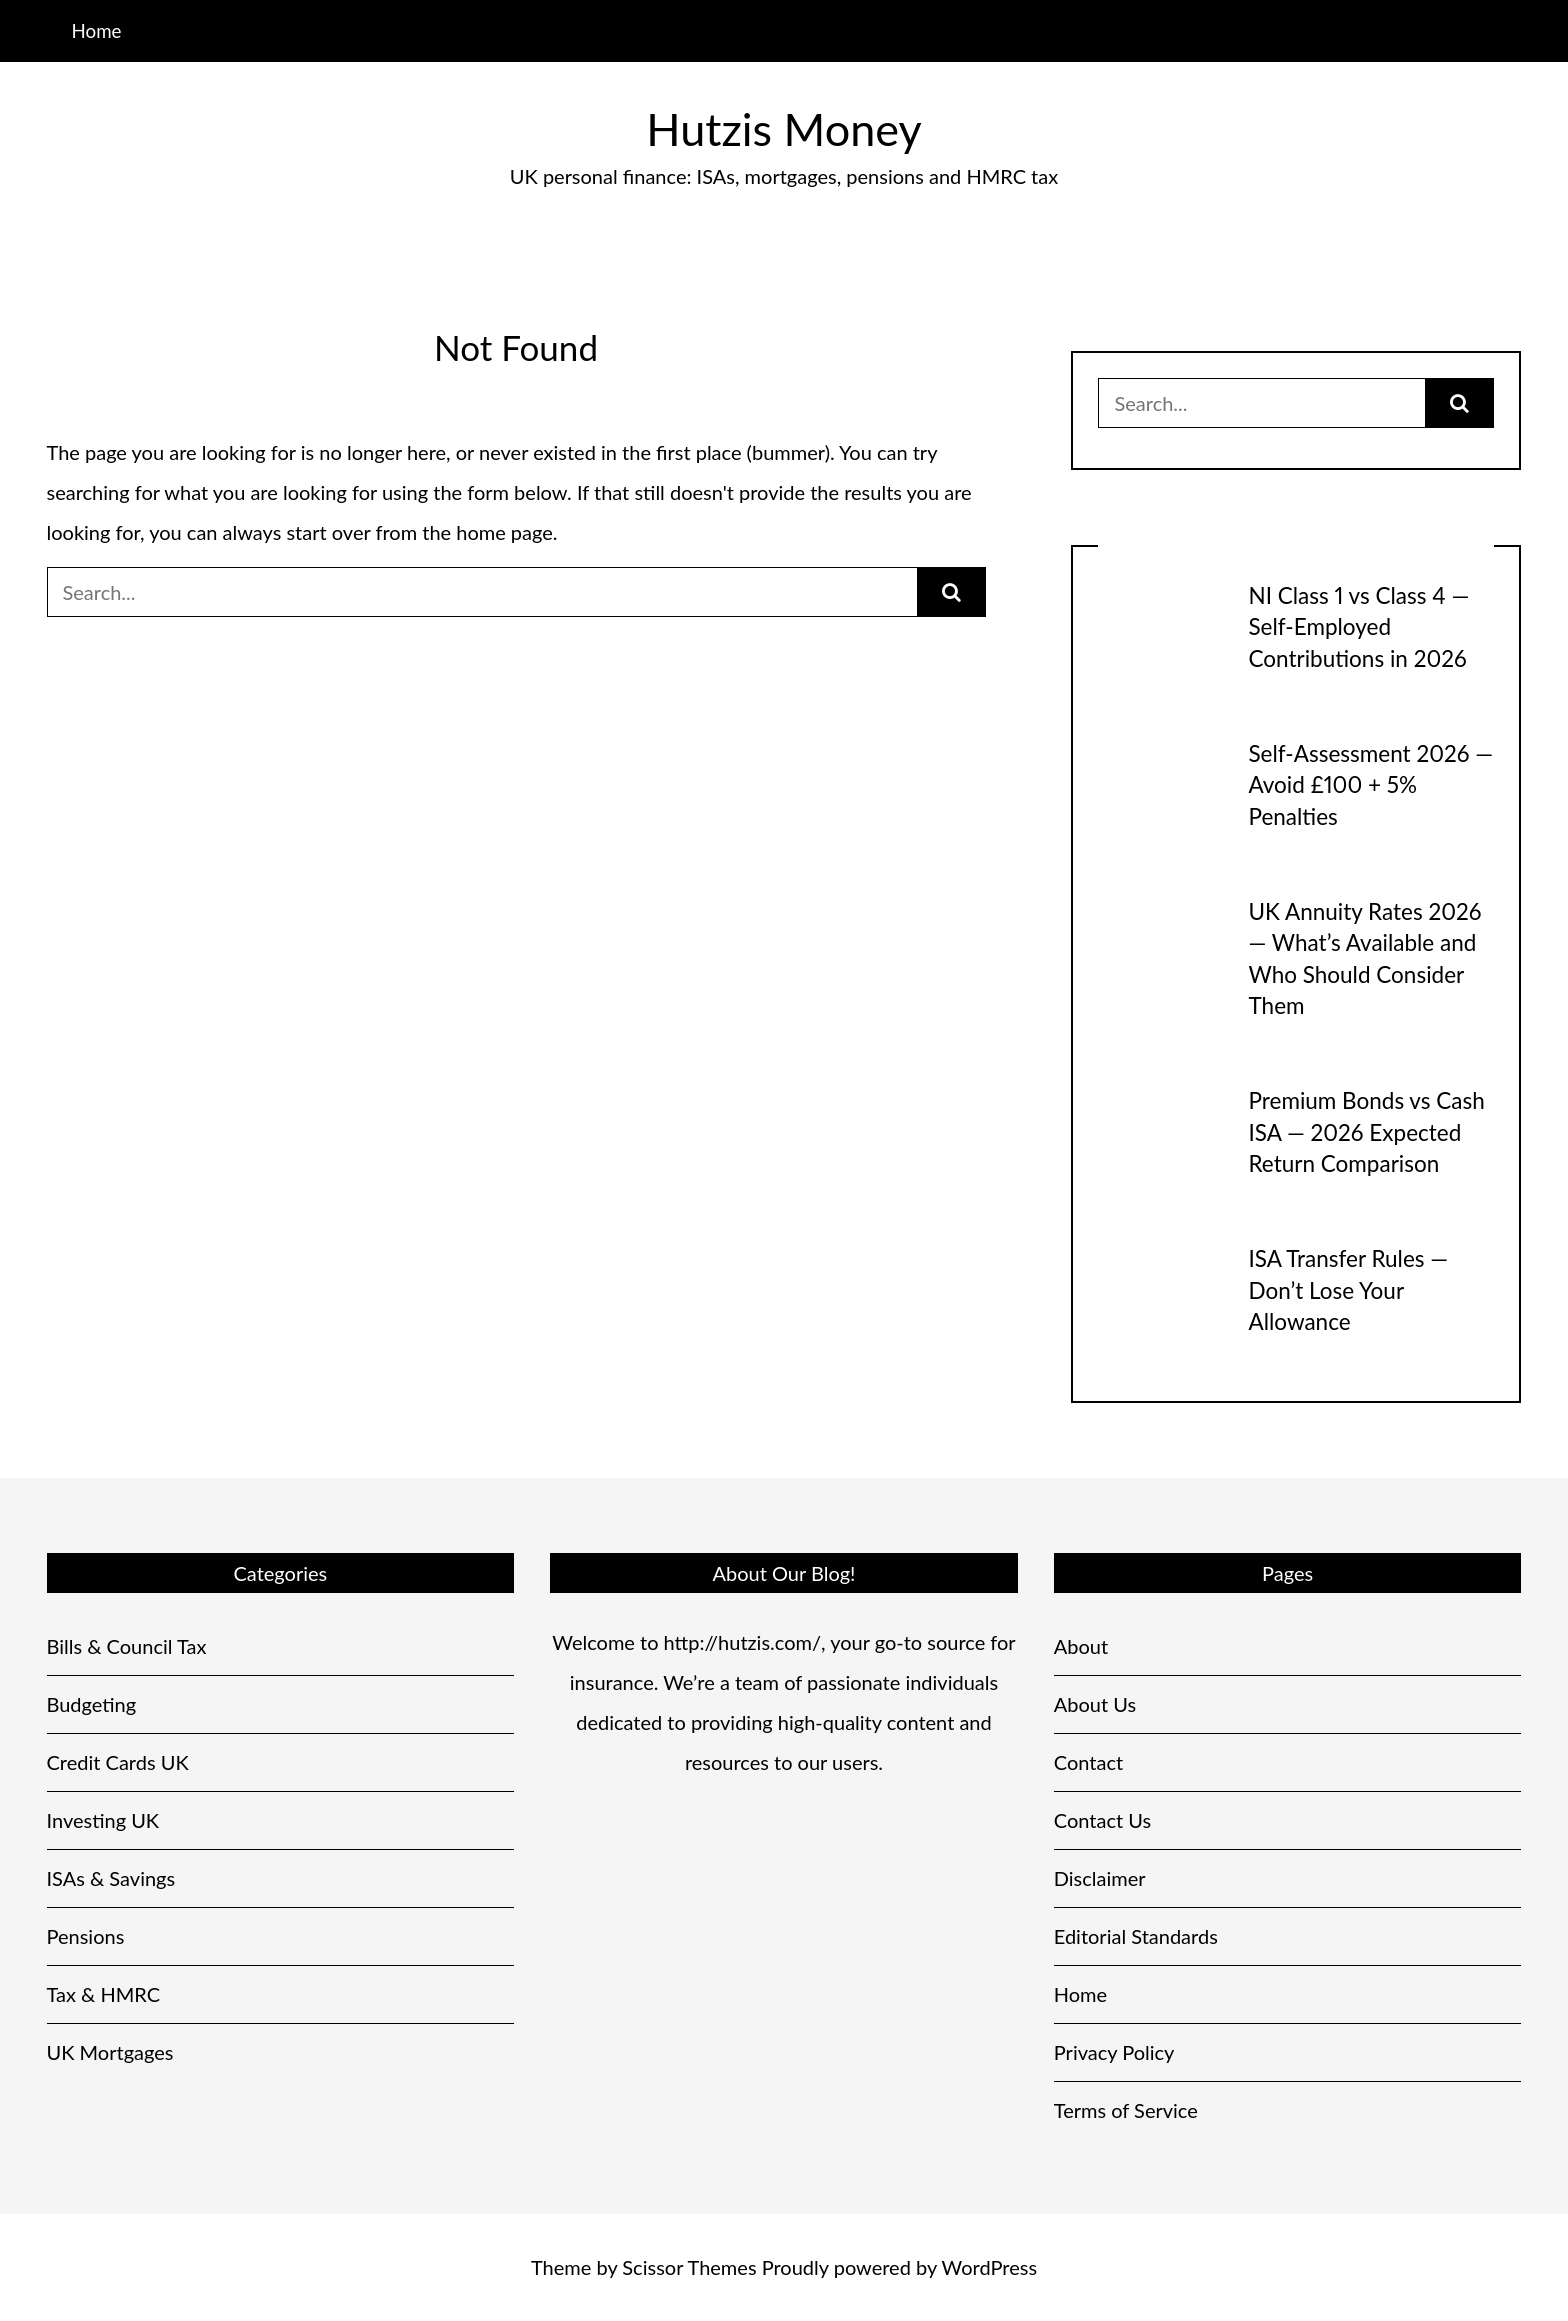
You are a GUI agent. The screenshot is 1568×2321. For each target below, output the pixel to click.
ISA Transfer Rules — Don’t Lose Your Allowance (1348, 1290)
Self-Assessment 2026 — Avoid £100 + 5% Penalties (1370, 785)
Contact (1088, 1762)
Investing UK (103, 1820)
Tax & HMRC (104, 1994)
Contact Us (1102, 1820)
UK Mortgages (110, 2052)
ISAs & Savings (111, 1878)
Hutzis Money (783, 129)
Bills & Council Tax (127, 1646)
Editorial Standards (1136, 1936)
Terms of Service (1126, 2110)
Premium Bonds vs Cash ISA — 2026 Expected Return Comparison (1366, 1132)
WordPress (989, 2267)
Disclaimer (1100, 1878)
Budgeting (92, 1704)
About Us (1095, 1704)
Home (96, 30)
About (1081, 1646)
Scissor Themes (689, 2267)
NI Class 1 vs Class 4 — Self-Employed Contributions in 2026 (1358, 627)
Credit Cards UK (118, 1762)
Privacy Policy (1114, 2052)
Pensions (86, 1936)
